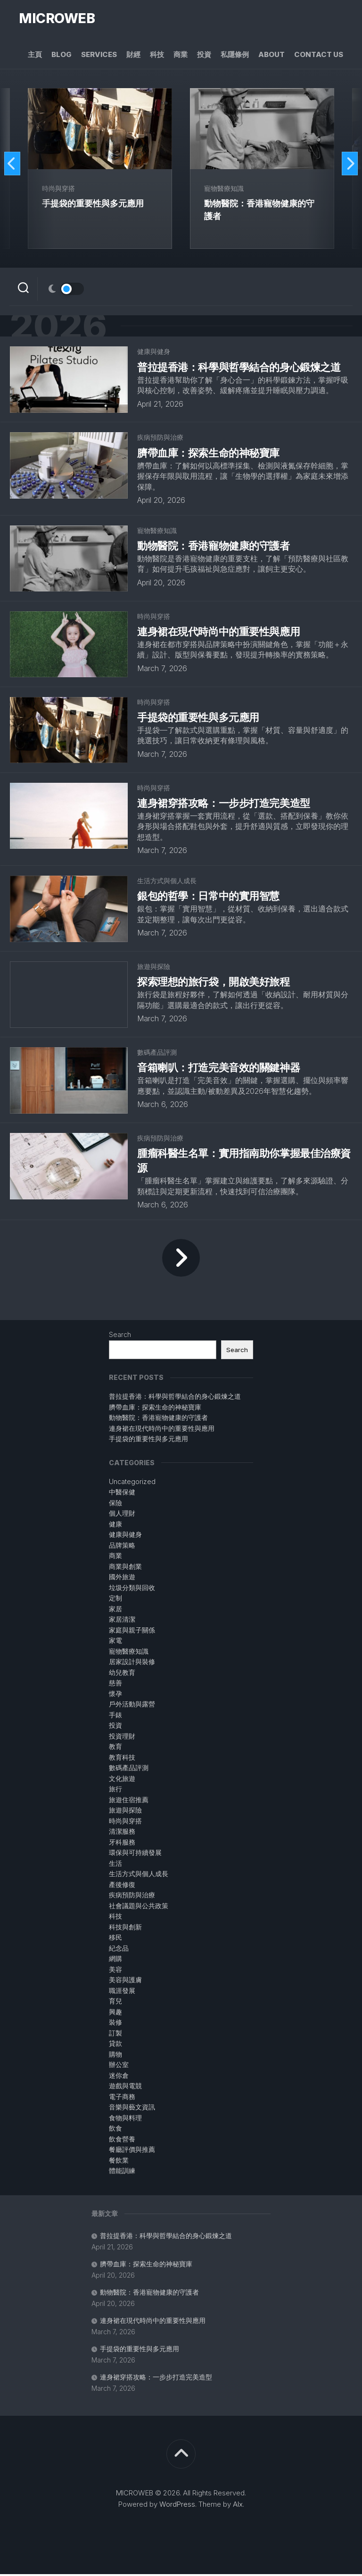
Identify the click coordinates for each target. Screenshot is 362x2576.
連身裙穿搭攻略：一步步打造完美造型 (156, 2379)
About (271, 55)
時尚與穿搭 (58, 189)
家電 (115, 1642)
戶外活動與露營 (132, 1706)
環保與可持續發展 (135, 1854)
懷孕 (115, 1695)
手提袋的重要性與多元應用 (139, 2350)
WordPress (177, 2506)
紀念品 (119, 1950)
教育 (115, 1748)
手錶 (115, 1717)
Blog (61, 55)
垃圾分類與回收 (132, 1589)
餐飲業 (119, 2162)
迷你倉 (119, 2077)
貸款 (115, 2045)
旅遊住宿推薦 (128, 1801)
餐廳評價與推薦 (132, 2151)
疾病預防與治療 (160, 439)
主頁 (35, 55)
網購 (115, 1960)
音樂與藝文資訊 (132, 2109)
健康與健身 (153, 353)
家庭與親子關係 (132, 1632)
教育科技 (122, 1759)
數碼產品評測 (157, 1054)
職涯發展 (122, 1992)
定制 (115, 1600)
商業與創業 (125, 1568)
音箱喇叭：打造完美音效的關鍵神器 (218, 1069)
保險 (115, 1505)
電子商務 (122, 2098)
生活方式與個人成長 (167, 882)
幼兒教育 (122, 1674)
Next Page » (181, 1259)
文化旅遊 (122, 1780)
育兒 (115, 2003)
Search (120, 1336)
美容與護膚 (125, 1981)
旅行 (115, 1791)
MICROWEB (56, 19)
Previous (13, 164)
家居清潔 (122, 1621)
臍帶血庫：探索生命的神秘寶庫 (146, 2266)
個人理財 (122, 1515)
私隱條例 (235, 55)
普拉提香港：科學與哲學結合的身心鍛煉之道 (166, 2237)
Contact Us (318, 55)
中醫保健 (122, 1494)
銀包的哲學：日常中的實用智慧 (208, 898)
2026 (60, 327)
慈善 (115, 1685)
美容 (115, 1971)
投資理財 (122, 1738)
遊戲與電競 (125, 2088)
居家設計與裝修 (132, 1663)
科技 (157, 55)
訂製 (115, 2035)
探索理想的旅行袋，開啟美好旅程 (213, 983)
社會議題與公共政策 (138, 1907)
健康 (115, 1526)
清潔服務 (122, 1833)
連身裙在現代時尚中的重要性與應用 (153, 2322)
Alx (238, 2506)
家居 (115, 1611)
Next (349, 164)
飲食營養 (122, 2141)
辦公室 (119, 2066)
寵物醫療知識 (224, 189)
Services (99, 55)
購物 (115, 2056)
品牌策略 (122, 1547)
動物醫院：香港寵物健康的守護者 (149, 2294)
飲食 (115, 2130)
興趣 (115, 2014)
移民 (115, 1939)
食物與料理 (125, 2120)
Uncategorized (132, 1483)
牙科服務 (122, 1844)
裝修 (115, 2024)
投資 (204, 55)
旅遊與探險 (153, 968)
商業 (180, 55)
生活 (115, 1865)
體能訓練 (122, 2172)
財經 (133, 55)
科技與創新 (125, 1929)
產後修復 (122, 1886)
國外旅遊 (122, 1579)
